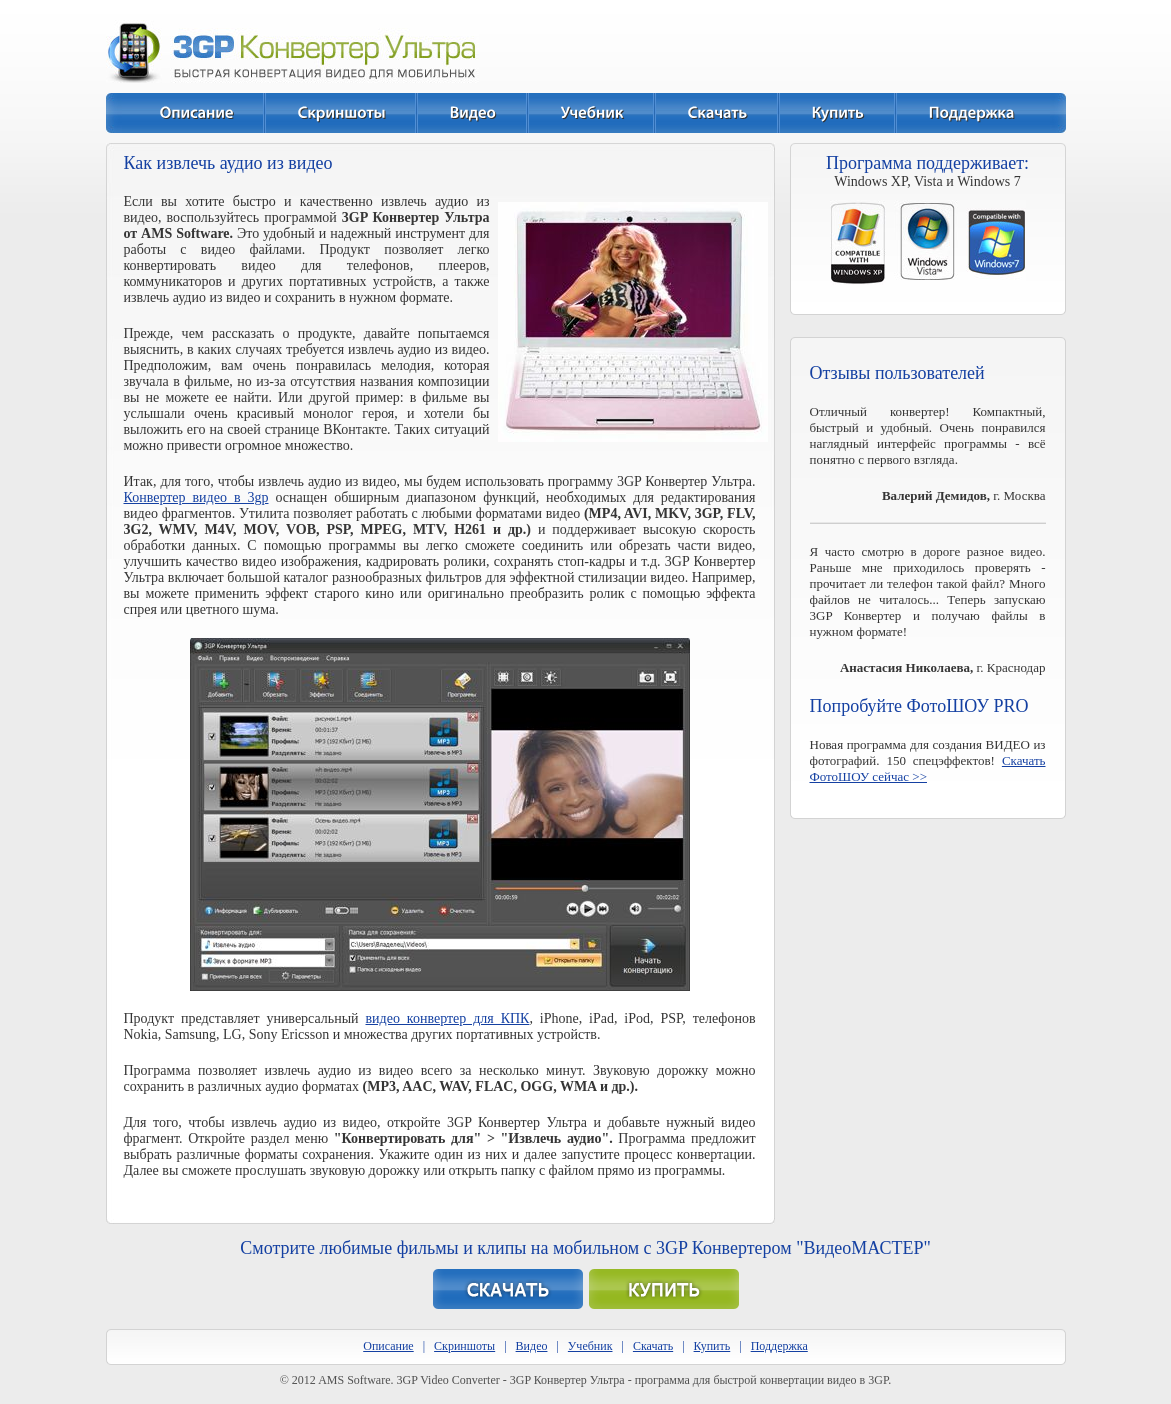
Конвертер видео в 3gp (196, 497)
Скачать (653, 1346)
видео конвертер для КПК (448, 1018)
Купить (712, 1346)
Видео (532, 1346)
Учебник (590, 1346)
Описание (388, 1346)
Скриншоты (464, 1346)
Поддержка (779, 1346)
